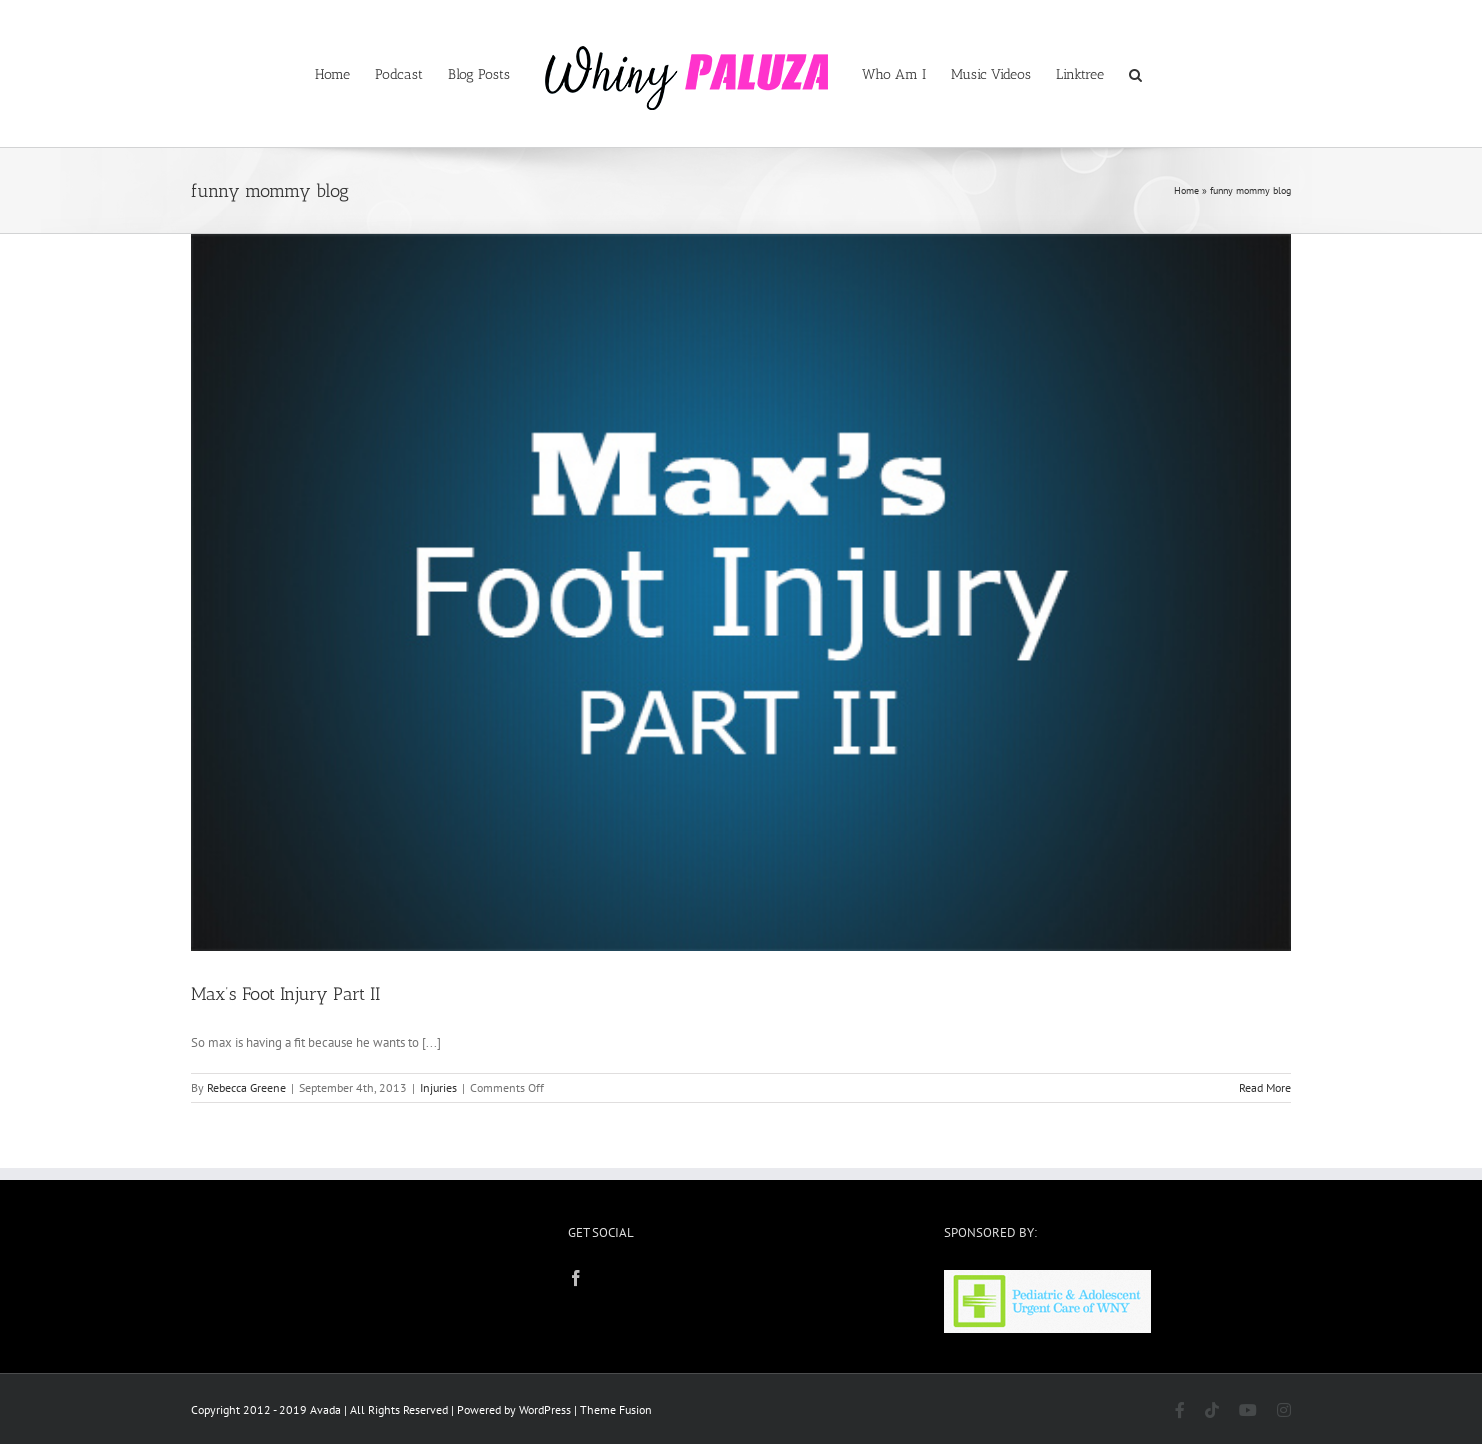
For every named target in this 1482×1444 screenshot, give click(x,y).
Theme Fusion (616, 1409)
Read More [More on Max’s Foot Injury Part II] (1265, 1087)
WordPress (545, 1409)
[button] (1135, 74)
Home (1186, 190)
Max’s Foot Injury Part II (285, 994)
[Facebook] (576, 1278)
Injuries (438, 1087)
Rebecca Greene (246, 1087)
